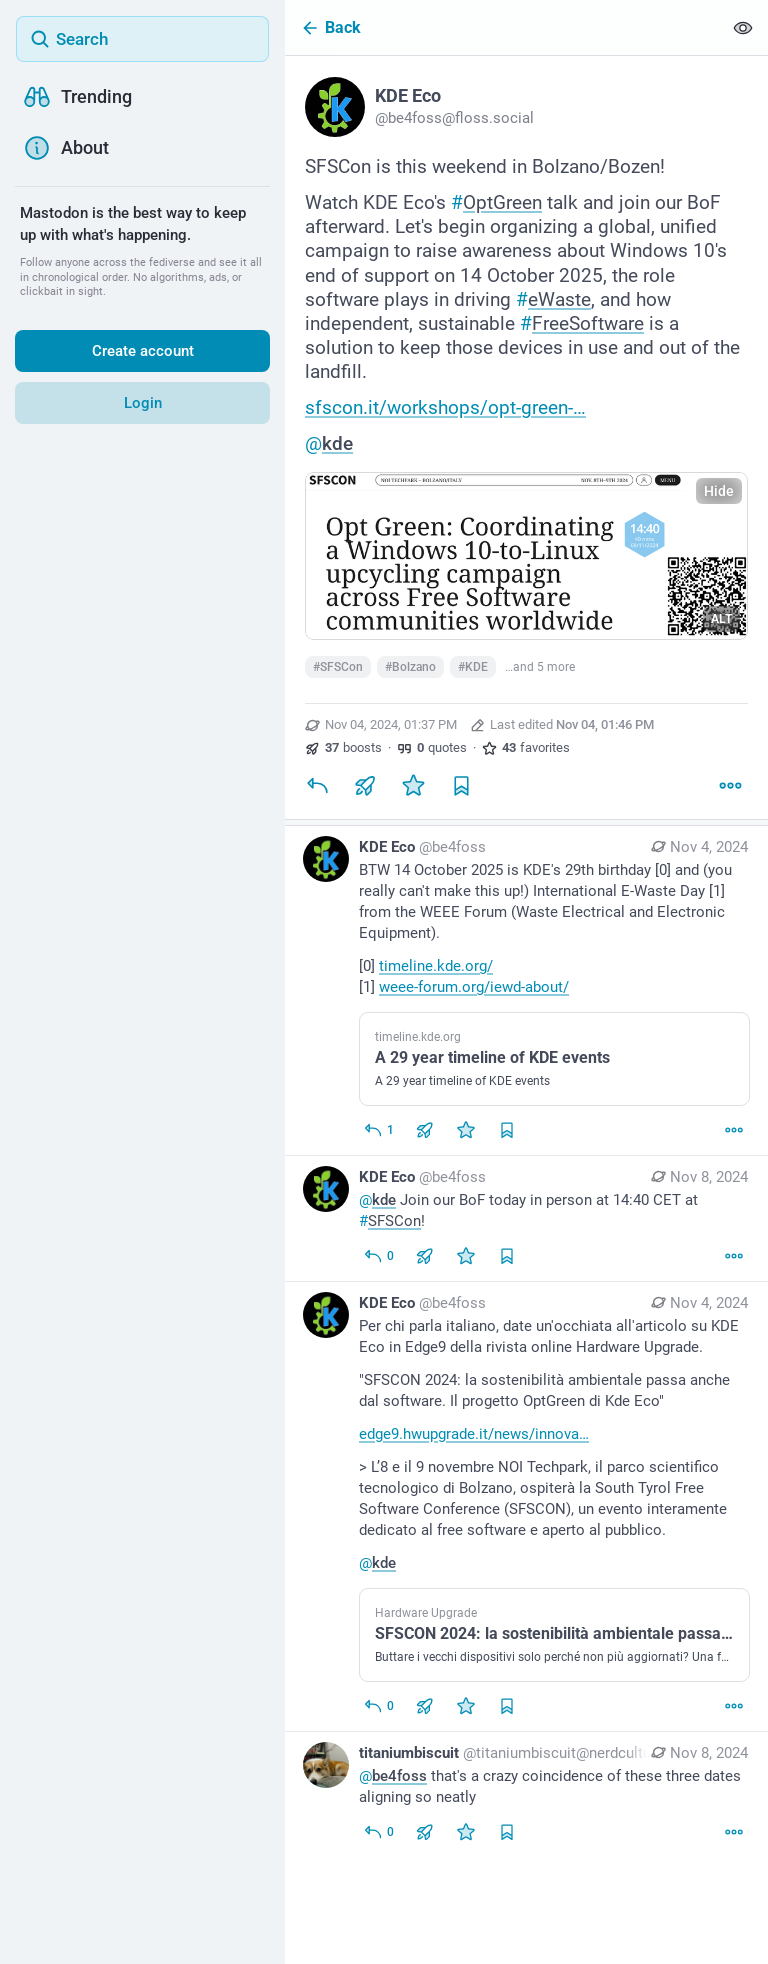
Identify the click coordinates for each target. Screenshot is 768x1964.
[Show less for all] (743, 27)
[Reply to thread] (378, 1130)
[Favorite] (413, 785)
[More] (730, 785)
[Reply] (317, 785)
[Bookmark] (461, 785)
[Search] (142, 39)
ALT (721, 619)
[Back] (503, 27)
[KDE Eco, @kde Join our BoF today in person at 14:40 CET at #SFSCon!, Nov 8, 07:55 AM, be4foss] (526, 1219)
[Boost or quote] (365, 785)
